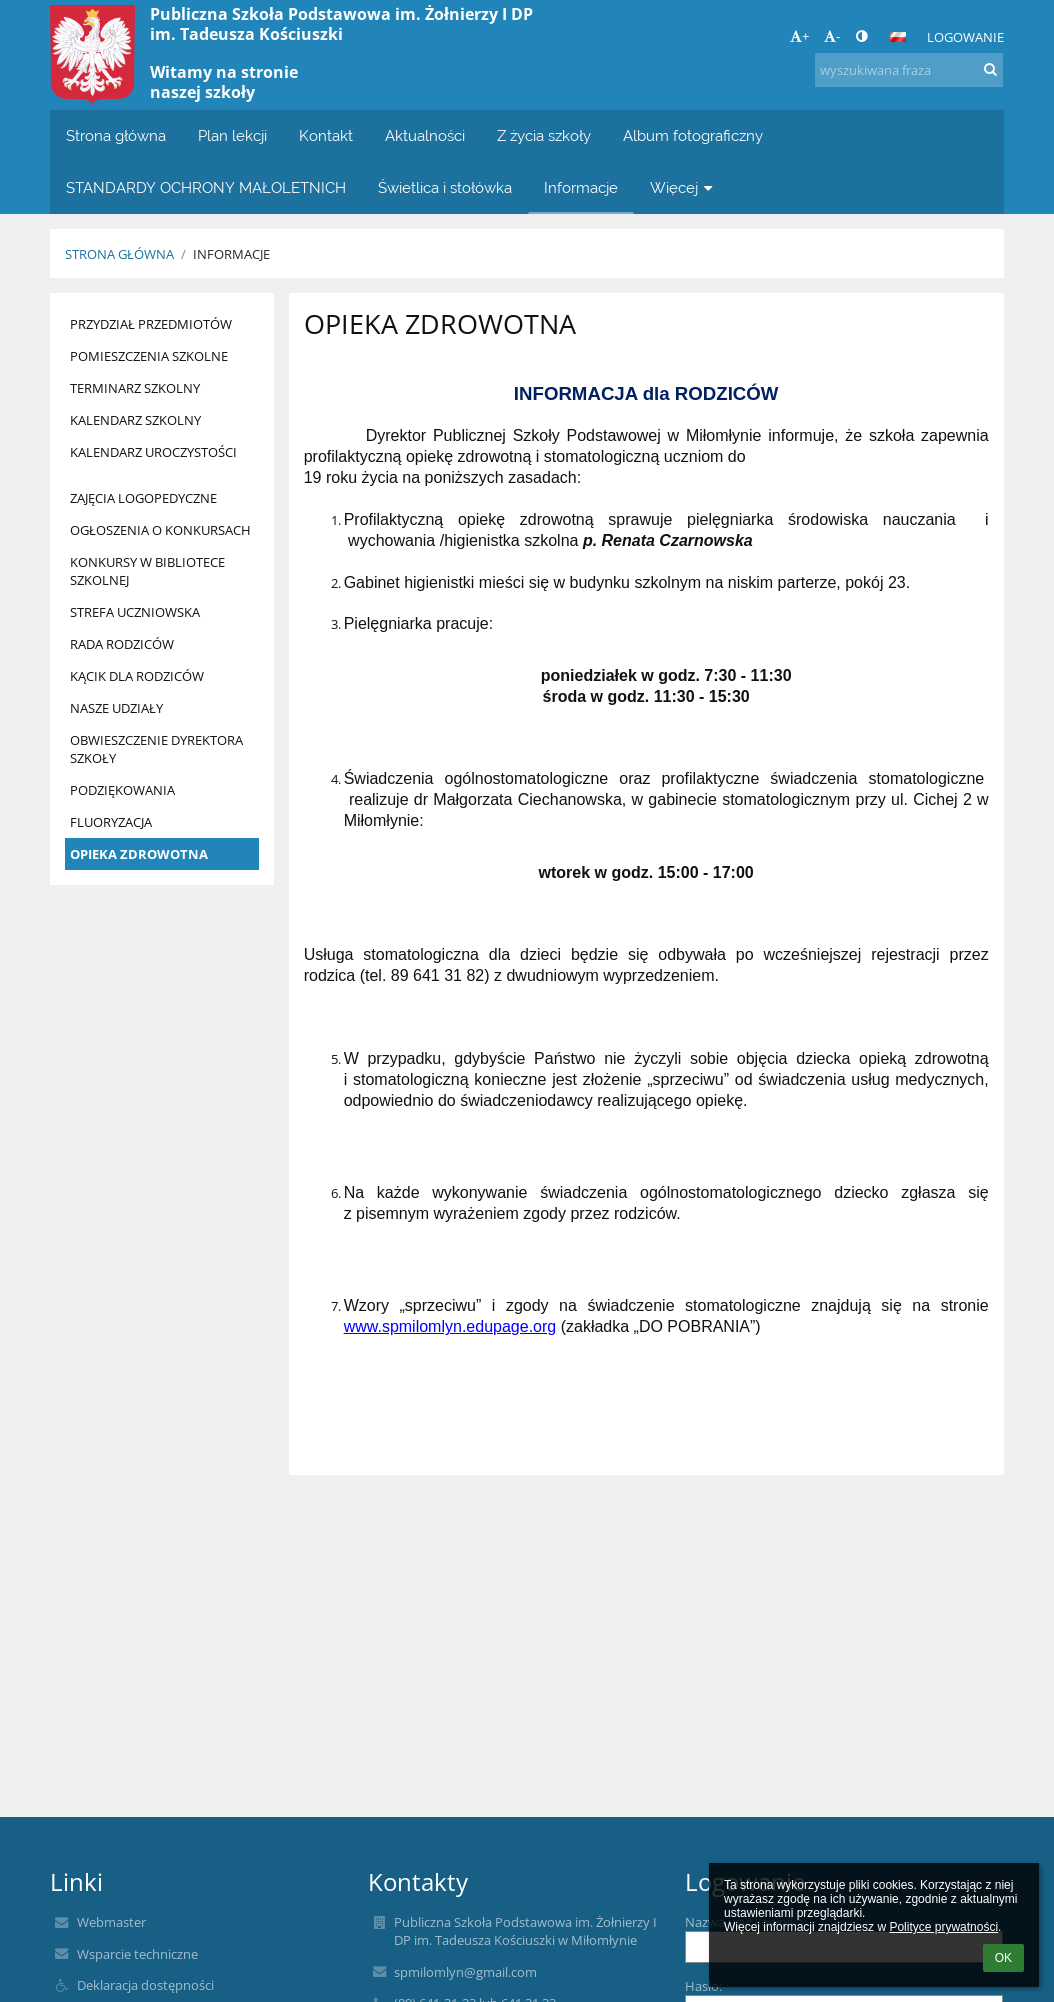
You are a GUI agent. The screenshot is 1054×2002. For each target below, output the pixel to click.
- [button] (832, 36)
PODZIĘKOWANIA (122, 790)
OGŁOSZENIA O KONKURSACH (160, 530)
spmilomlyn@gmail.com (465, 1972)
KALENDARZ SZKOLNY (135, 420)
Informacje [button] (581, 187)
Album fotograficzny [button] (693, 135)
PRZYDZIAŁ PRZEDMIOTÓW (151, 324)
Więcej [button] (683, 187)
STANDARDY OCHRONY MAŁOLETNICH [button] (206, 187)
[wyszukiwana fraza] (909, 70)
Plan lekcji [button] (232, 135)
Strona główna (119, 254)
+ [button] (799, 36)
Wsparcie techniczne (137, 1954)
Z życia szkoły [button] (544, 135)
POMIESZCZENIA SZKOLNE (149, 356)
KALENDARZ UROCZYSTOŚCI (153, 452)
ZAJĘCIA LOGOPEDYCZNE (143, 498)
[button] (898, 37)
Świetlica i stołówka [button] (445, 187)
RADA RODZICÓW (122, 644)
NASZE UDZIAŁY (116, 708)
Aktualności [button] (425, 135)
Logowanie (965, 37)
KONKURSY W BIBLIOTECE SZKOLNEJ (147, 571)
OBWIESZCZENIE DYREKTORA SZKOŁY (156, 749)
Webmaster (111, 1922)
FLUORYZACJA (111, 822)
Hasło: (703, 1986)
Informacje (231, 254)
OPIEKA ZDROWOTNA (139, 854)
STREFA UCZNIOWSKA (135, 612)
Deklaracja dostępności (145, 1985)
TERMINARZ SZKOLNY (135, 388)
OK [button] (1003, 1958)
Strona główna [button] (116, 135)
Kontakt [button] (326, 135)
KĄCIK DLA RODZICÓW (137, 676)
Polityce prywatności (943, 1927)
